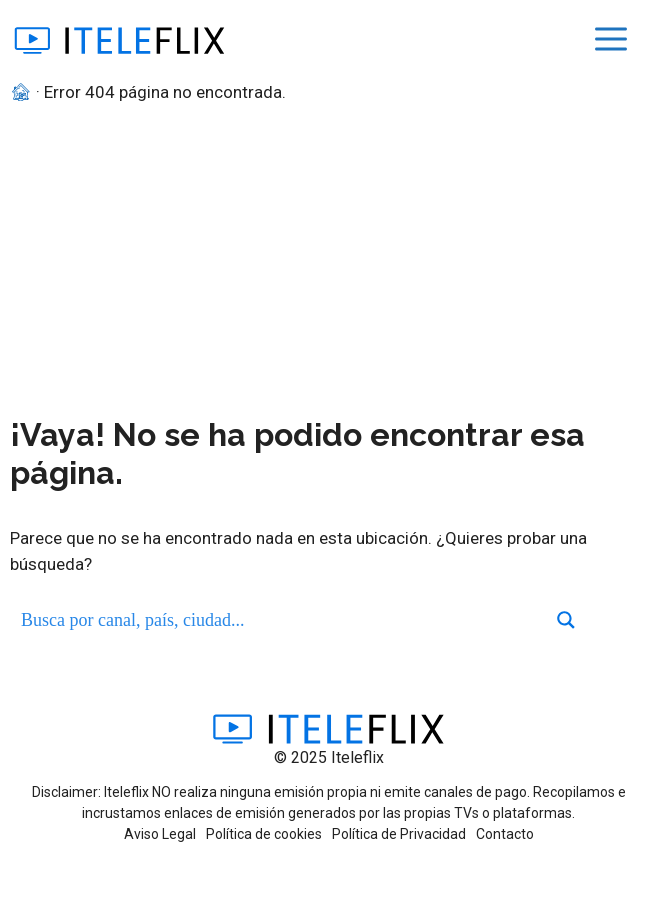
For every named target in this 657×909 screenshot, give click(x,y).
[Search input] (280, 620)
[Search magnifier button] (566, 620)
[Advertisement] (328, 256)
